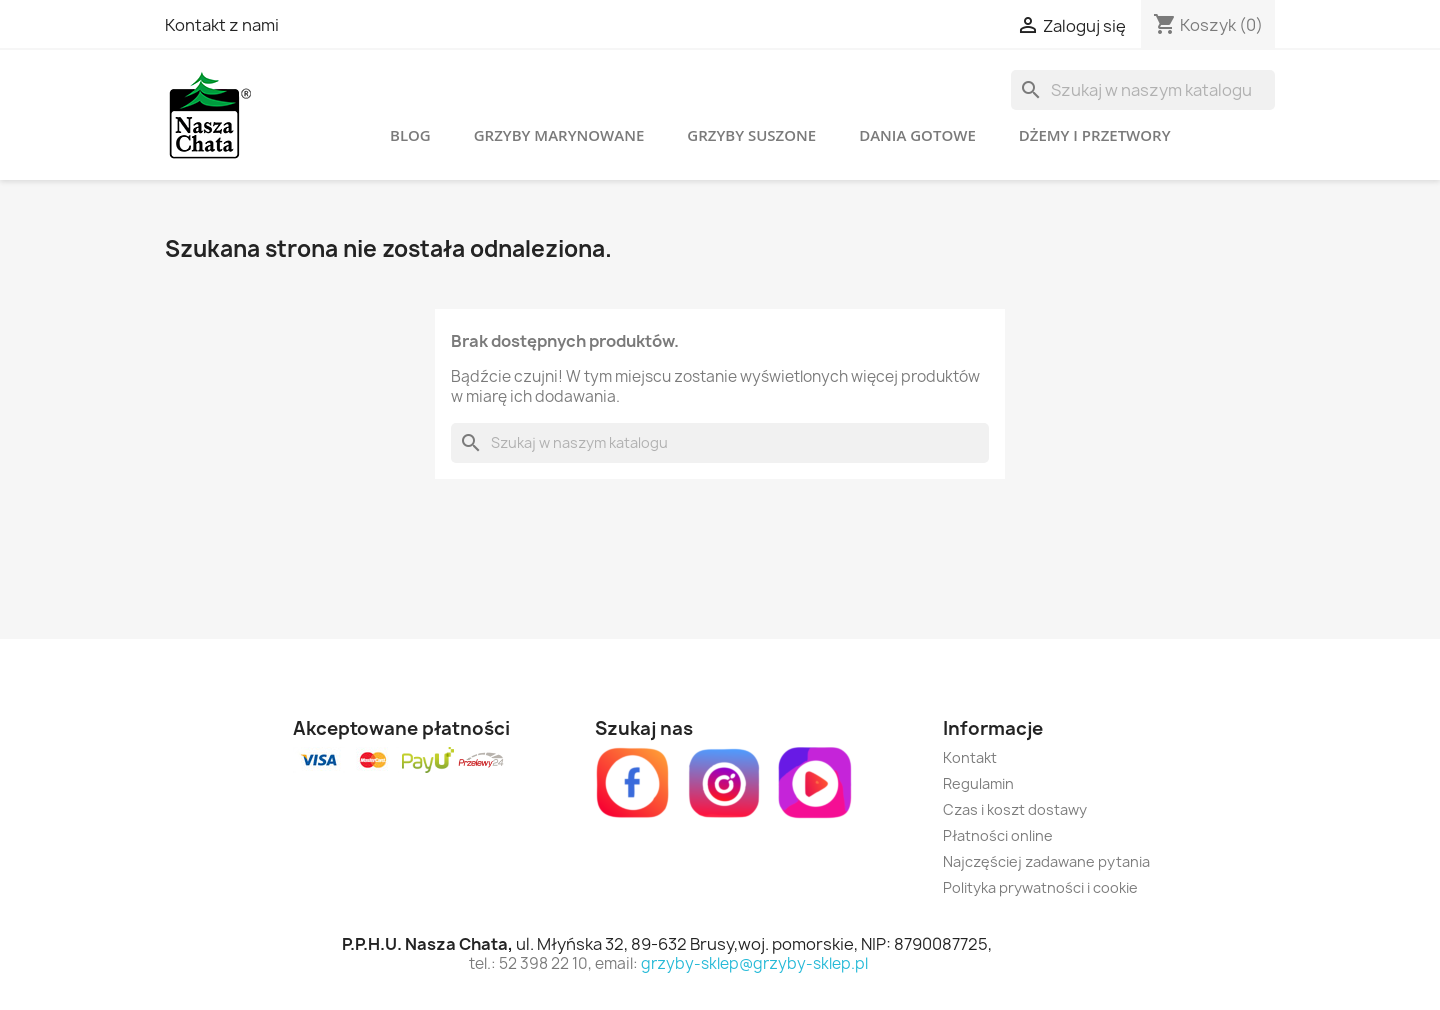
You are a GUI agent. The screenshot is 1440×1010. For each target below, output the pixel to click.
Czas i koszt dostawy (1015, 809)
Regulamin (978, 783)
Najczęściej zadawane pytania (1046, 861)
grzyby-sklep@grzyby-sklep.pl (754, 963)
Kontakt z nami (222, 25)
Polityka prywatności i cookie (1040, 887)
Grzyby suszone (751, 135)
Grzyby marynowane (559, 135)
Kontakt (970, 757)
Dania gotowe (917, 135)
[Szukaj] (1143, 90)
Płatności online (998, 835)
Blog (410, 135)
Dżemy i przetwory (1095, 135)
